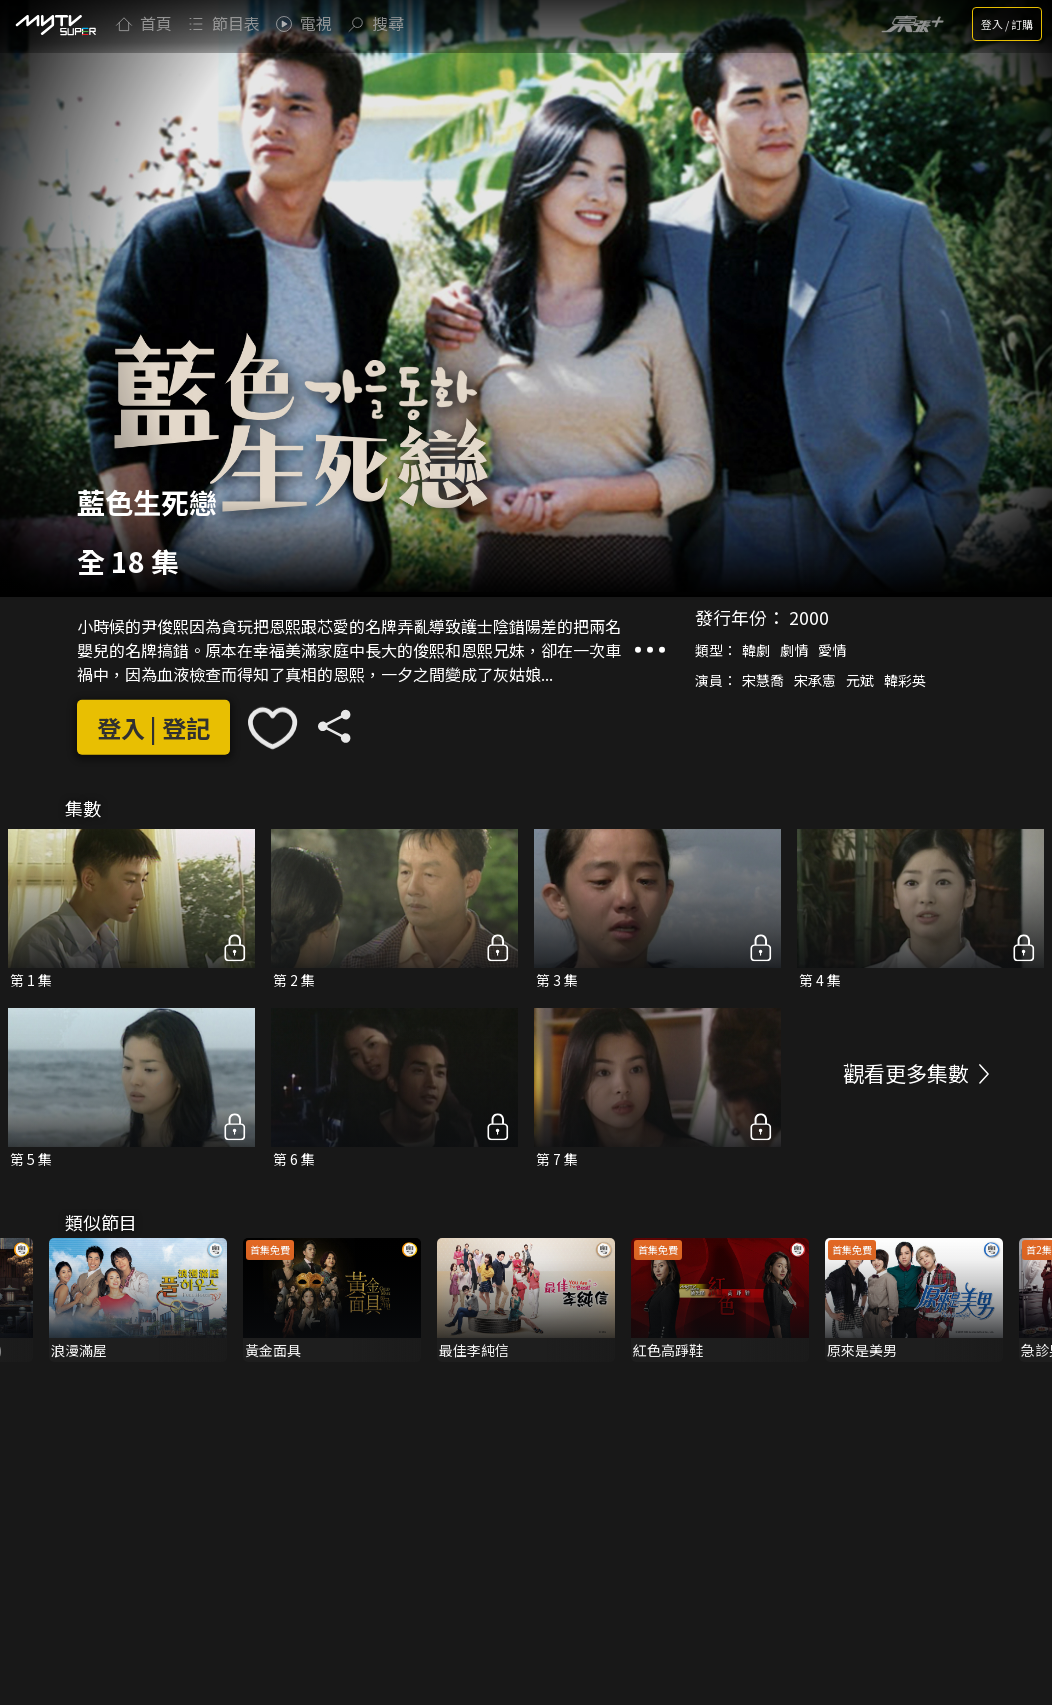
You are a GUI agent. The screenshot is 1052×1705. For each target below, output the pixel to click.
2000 (809, 617)
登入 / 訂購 (1007, 24)
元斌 (860, 680)
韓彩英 (905, 680)
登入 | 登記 (153, 727)
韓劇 (756, 650)
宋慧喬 (763, 680)
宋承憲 (815, 680)
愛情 (832, 650)
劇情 (794, 650)
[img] (55, 24)
